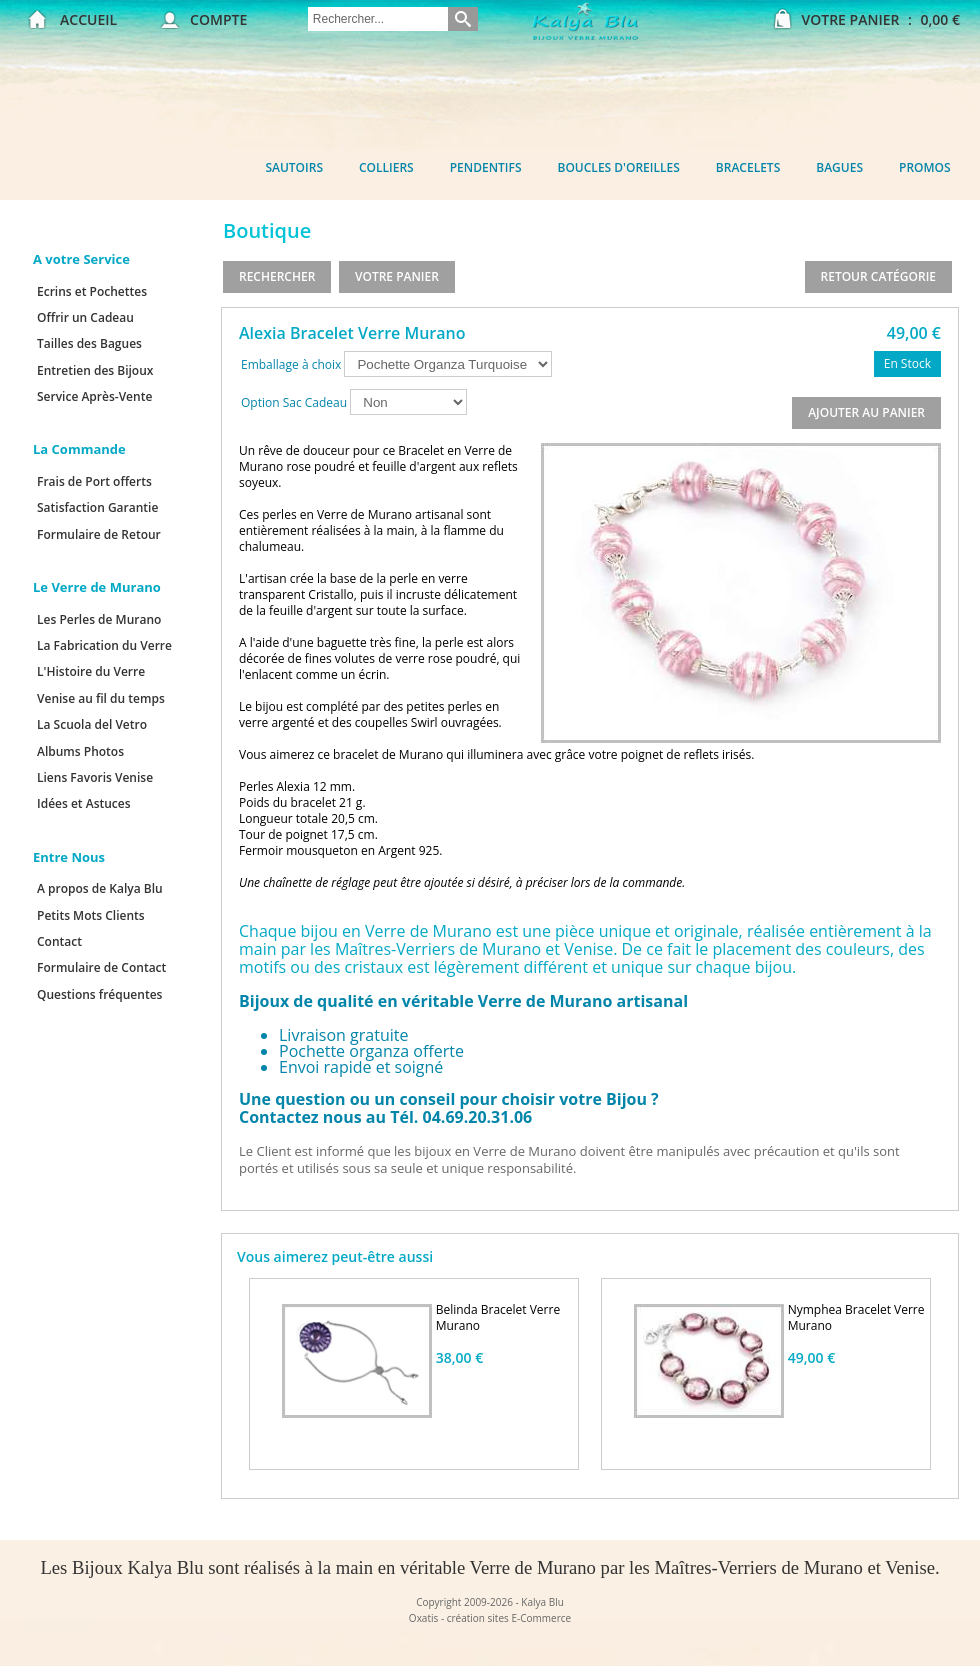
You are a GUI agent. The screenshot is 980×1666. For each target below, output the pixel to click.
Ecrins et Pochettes (92, 291)
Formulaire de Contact (101, 967)
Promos (925, 167)
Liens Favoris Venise (95, 777)
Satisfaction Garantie (97, 507)
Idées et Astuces (84, 803)
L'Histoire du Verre (91, 671)
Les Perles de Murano (99, 619)
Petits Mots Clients (91, 915)
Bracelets (748, 167)
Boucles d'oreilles (619, 167)
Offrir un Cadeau (85, 317)
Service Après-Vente (94, 396)
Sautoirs (294, 167)
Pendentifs (486, 167)
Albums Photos (80, 751)
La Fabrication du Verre (104, 645)
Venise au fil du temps (101, 698)
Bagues (839, 167)
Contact (59, 941)
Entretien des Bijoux (95, 370)
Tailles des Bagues (89, 343)
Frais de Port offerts (94, 481)
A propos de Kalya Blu (100, 888)
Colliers (386, 167)
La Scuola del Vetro (92, 724)
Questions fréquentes (99, 994)
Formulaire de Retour (99, 534)
